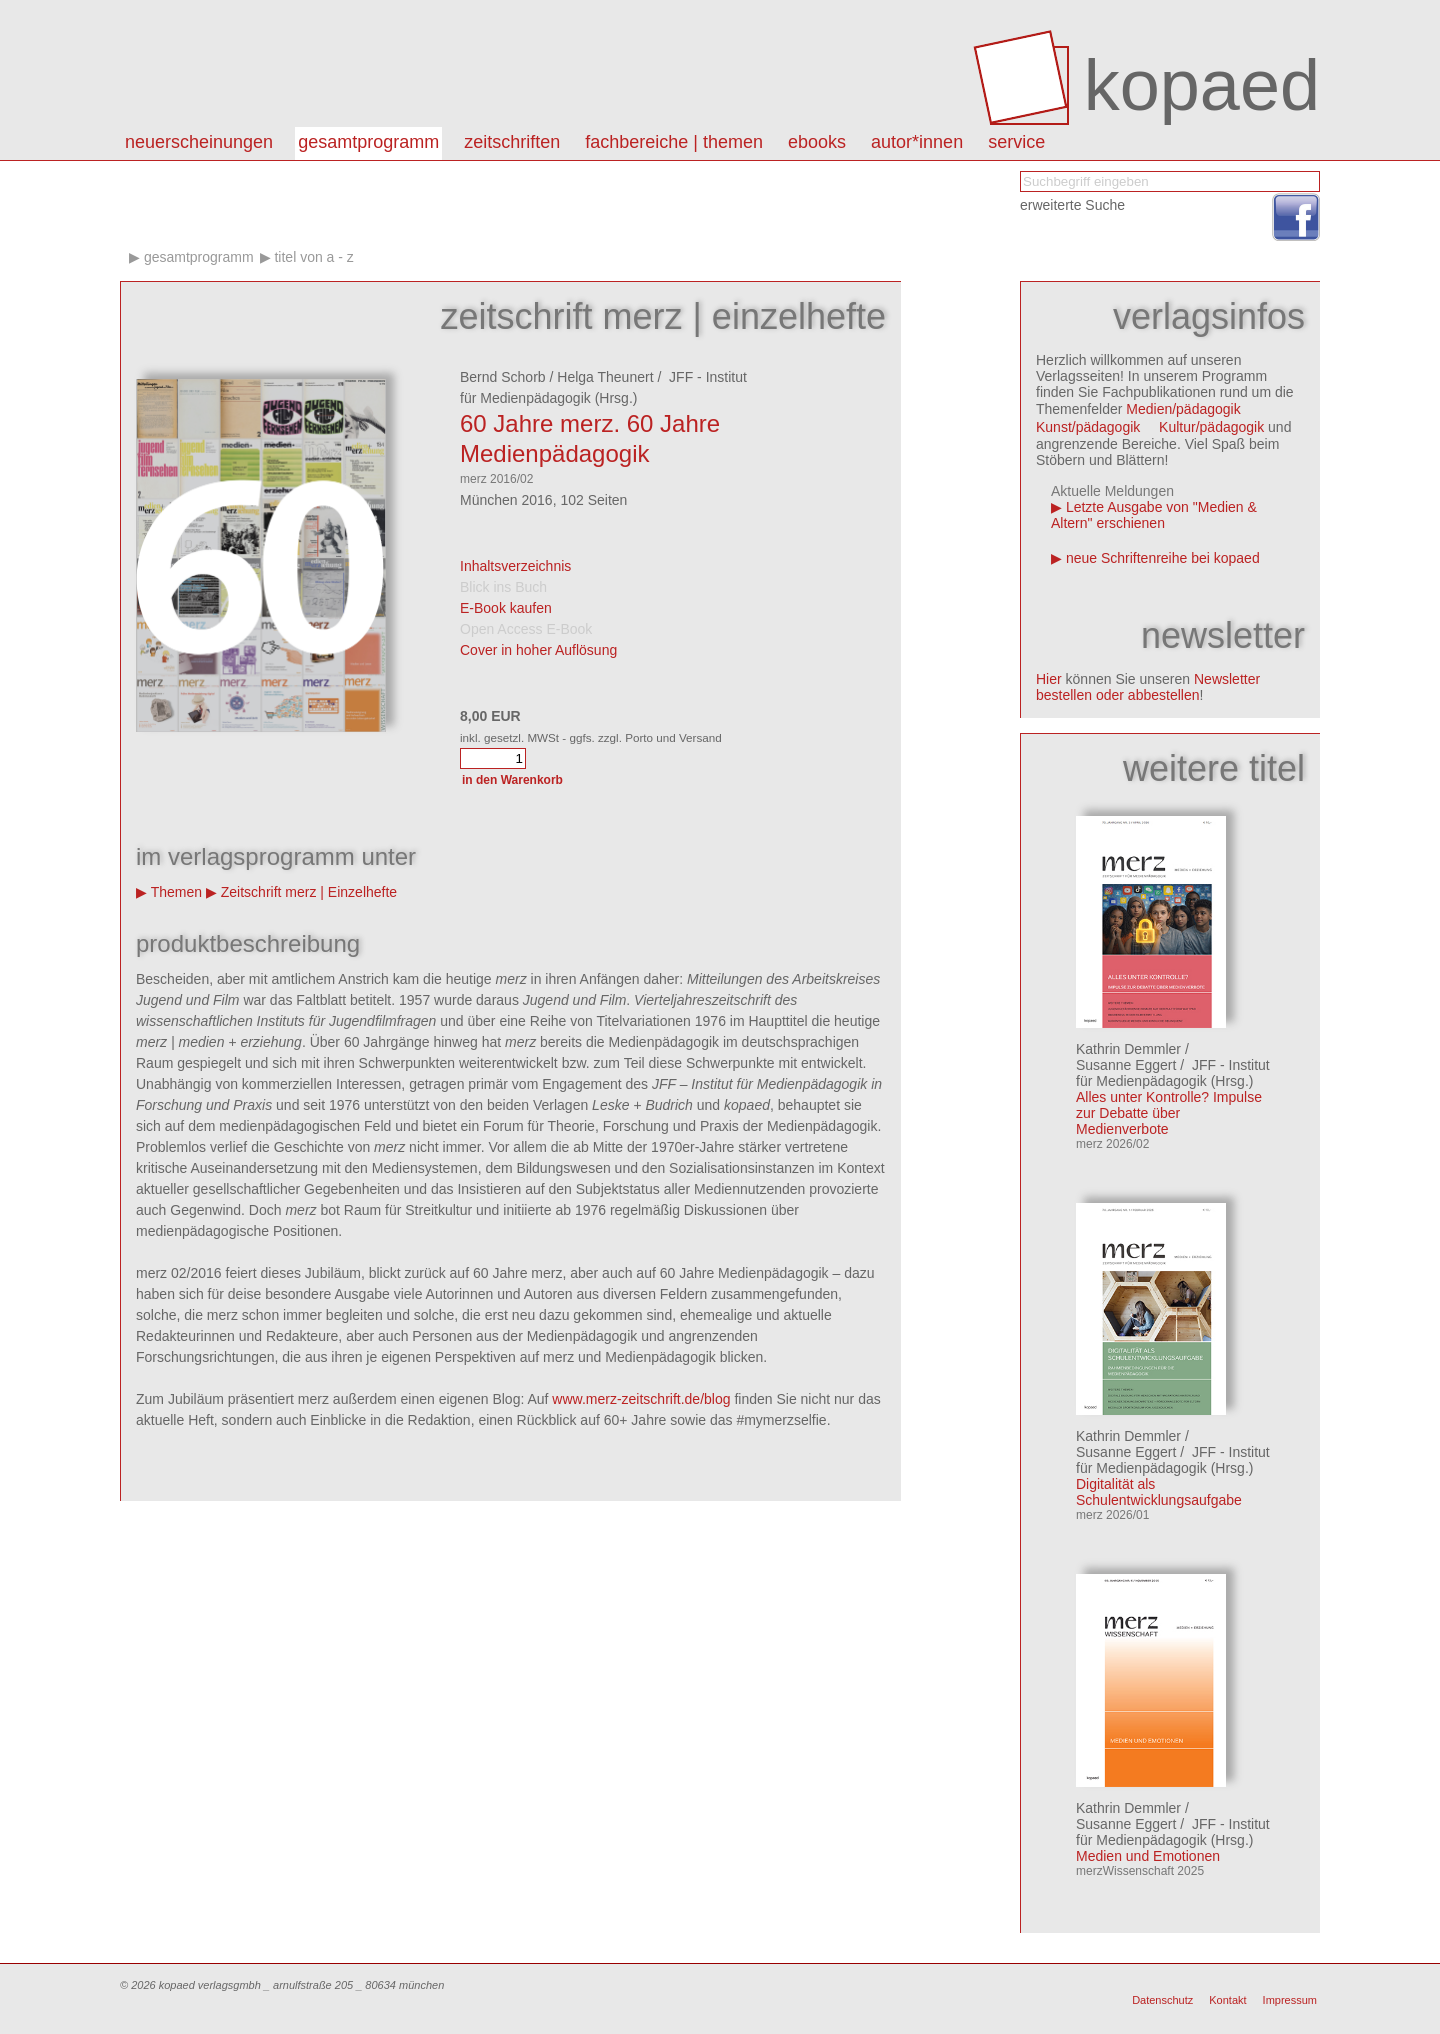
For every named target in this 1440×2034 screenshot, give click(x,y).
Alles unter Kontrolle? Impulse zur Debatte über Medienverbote (1169, 1113)
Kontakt (1227, 2000)
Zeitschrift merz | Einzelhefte (309, 892)
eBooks (817, 142)
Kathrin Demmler (1128, 1049)
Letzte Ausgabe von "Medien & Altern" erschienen (1154, 515)
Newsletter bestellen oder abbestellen (1148, 687)
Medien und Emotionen (1148, 1856)
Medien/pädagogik (1183, 409)
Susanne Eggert (1126, 1065)
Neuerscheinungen (199, 142)
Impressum (1290, 2000)
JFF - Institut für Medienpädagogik (1173, 1073)
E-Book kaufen (506, 608)
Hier (1049, 679)
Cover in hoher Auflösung (538, 650)
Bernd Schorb (503, 377)
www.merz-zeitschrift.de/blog (641, 1399)
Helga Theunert (605, 377)
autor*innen (917, 142)
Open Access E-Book (526, 629)
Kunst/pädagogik (1088, 427)
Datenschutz (1162, 2000)
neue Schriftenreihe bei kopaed (1163, 558)
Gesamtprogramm (368, 142)
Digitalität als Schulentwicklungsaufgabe (1159, 1492)
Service (1016, 142)
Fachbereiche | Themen (674, 142)
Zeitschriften (512, 142)
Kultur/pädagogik (1211, 427)
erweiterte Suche (1072, 205)
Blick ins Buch (503, 587)
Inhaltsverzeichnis (515, 566)
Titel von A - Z (313, 257)
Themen (176, 892)
